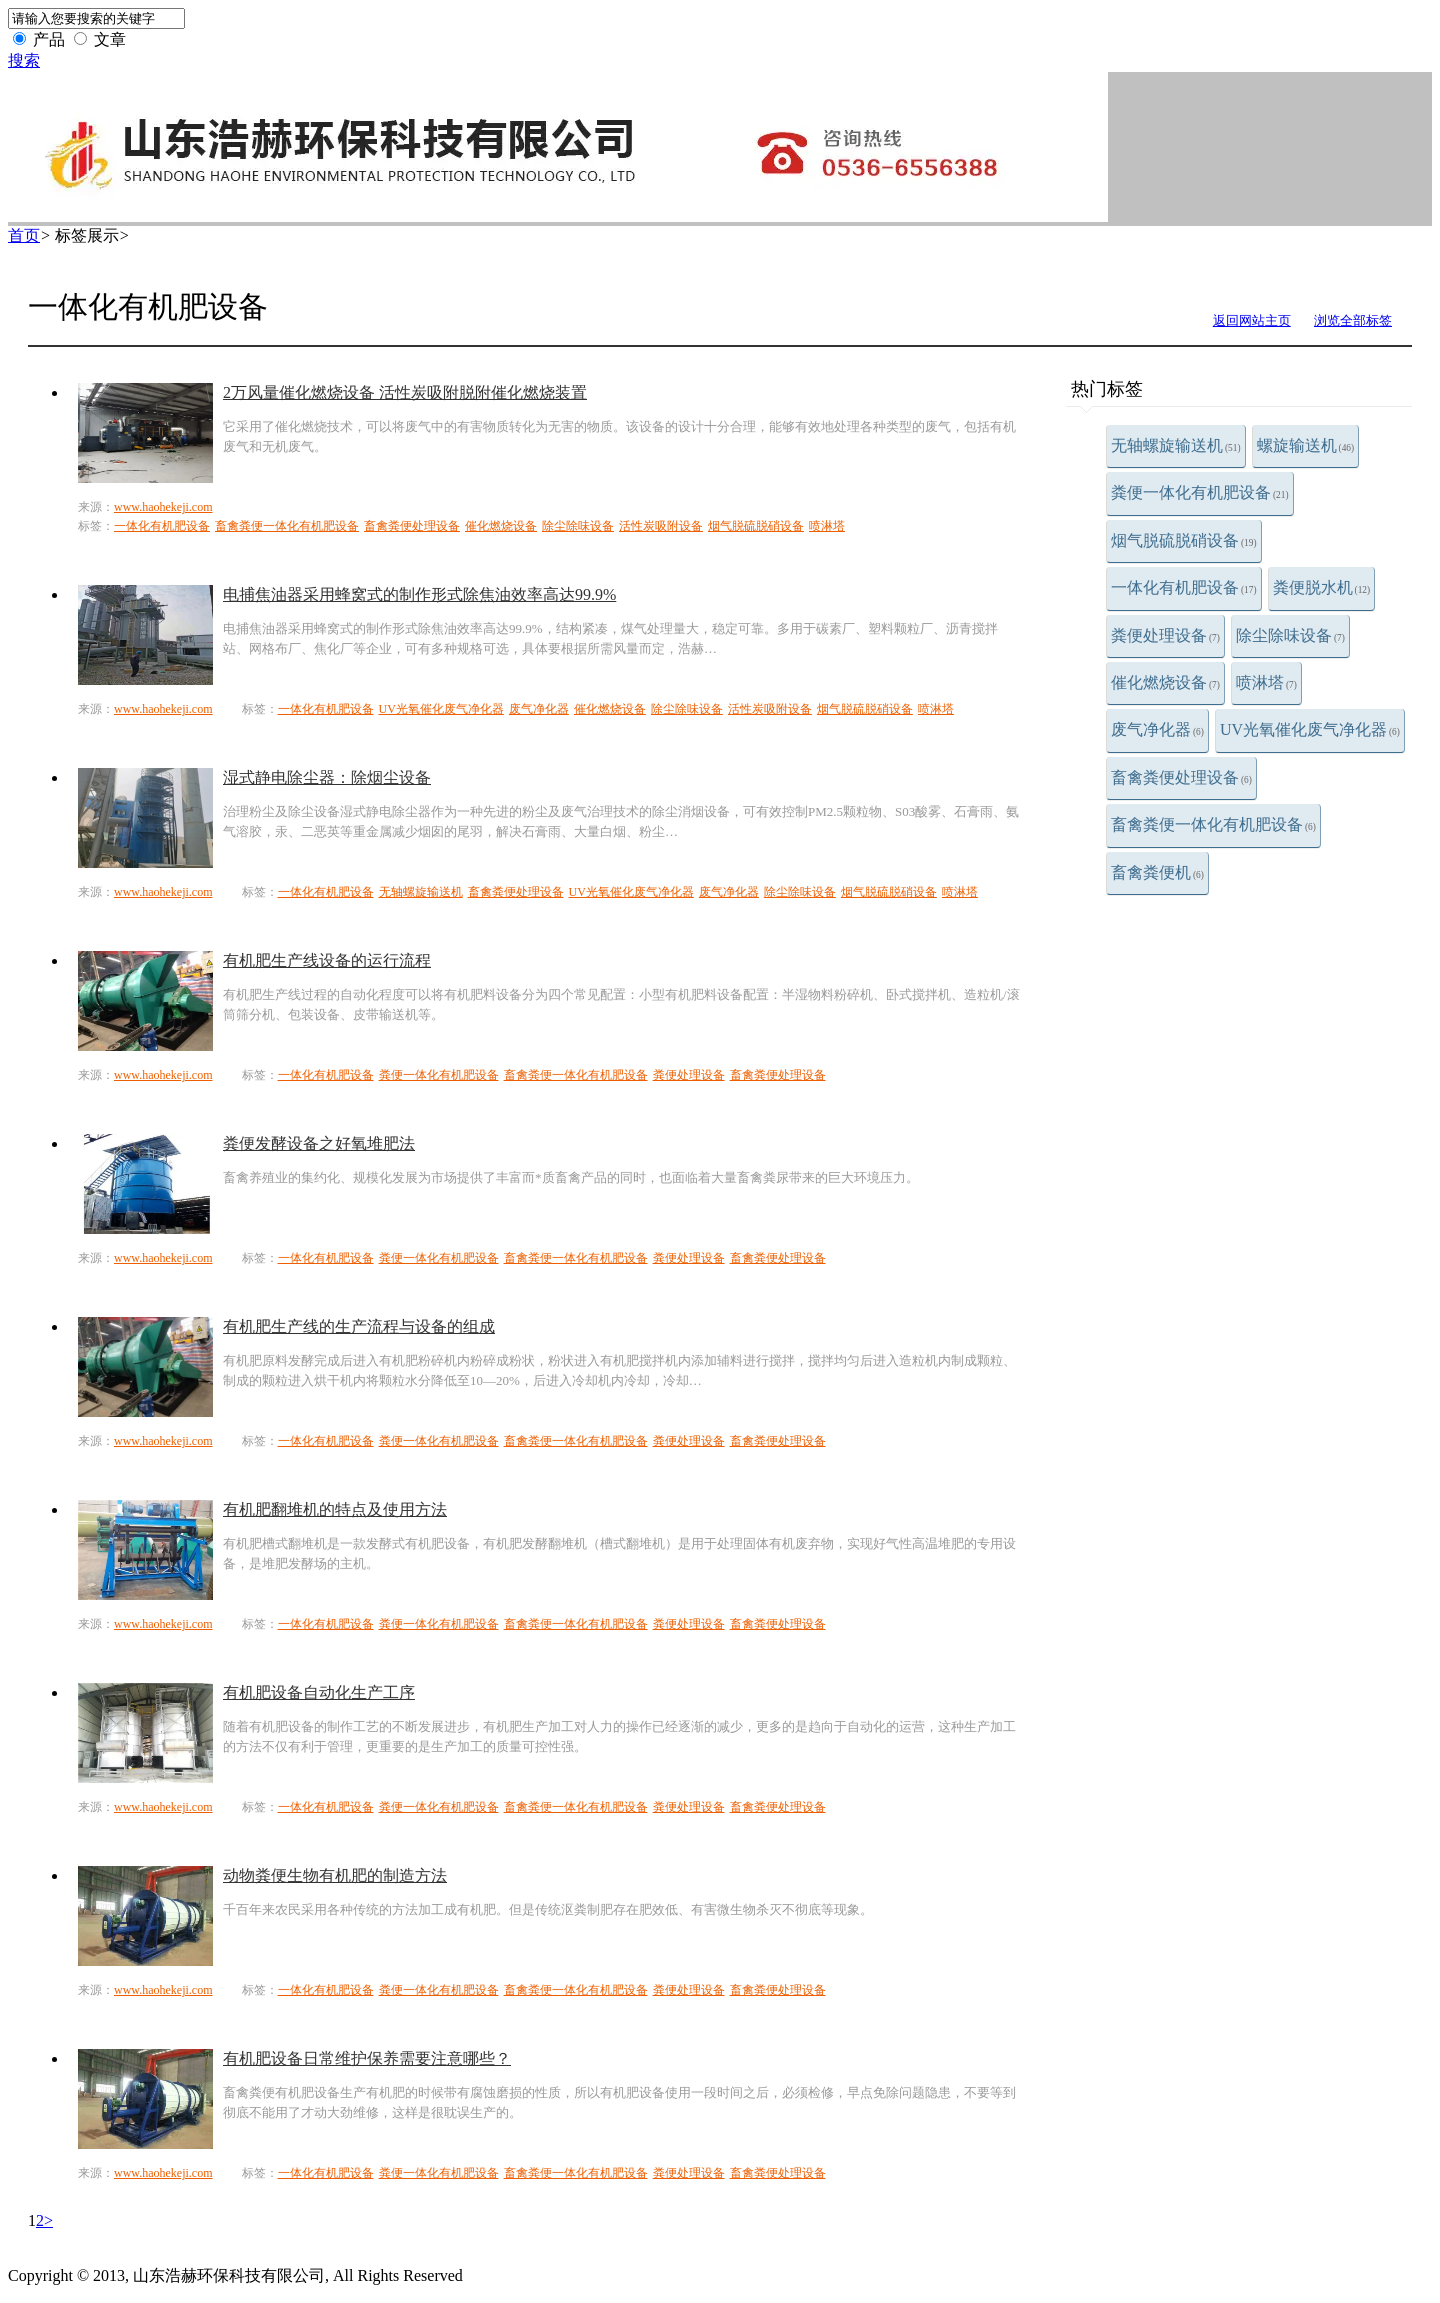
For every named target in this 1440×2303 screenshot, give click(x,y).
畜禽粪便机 (1157, 872)
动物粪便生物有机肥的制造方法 (335, 1875)
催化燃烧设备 (1165, 682)
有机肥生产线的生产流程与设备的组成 (359, 1326)
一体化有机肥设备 (1184, 587)
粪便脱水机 (1322, 587)
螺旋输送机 (1306, 445)
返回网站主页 (1252, 320)
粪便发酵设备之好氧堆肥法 (319, 1143)
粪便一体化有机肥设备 (1200, 492)
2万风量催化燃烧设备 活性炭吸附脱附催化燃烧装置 (405, 392)
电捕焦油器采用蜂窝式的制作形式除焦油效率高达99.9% (419, 594)
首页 (24, 235)
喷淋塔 (1266, 682)
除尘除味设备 (1290, 635)
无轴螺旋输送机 (1176, 445)
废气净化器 (1157, 729)
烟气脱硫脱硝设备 (1184, 540)
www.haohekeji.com (163, 507)
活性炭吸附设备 (661, 526)
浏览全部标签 (1353, 320)
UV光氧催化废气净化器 (1310, 729)
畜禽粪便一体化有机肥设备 (1213, 824)
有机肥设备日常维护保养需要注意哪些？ (367, 2058)
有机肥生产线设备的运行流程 (327, 960)
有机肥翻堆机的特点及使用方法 (335, 1509)
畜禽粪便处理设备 (1181, 777)
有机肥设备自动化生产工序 (319, 1692)
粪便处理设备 (1165, 635)
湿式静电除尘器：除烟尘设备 (327, 777)
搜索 (24, 60)
